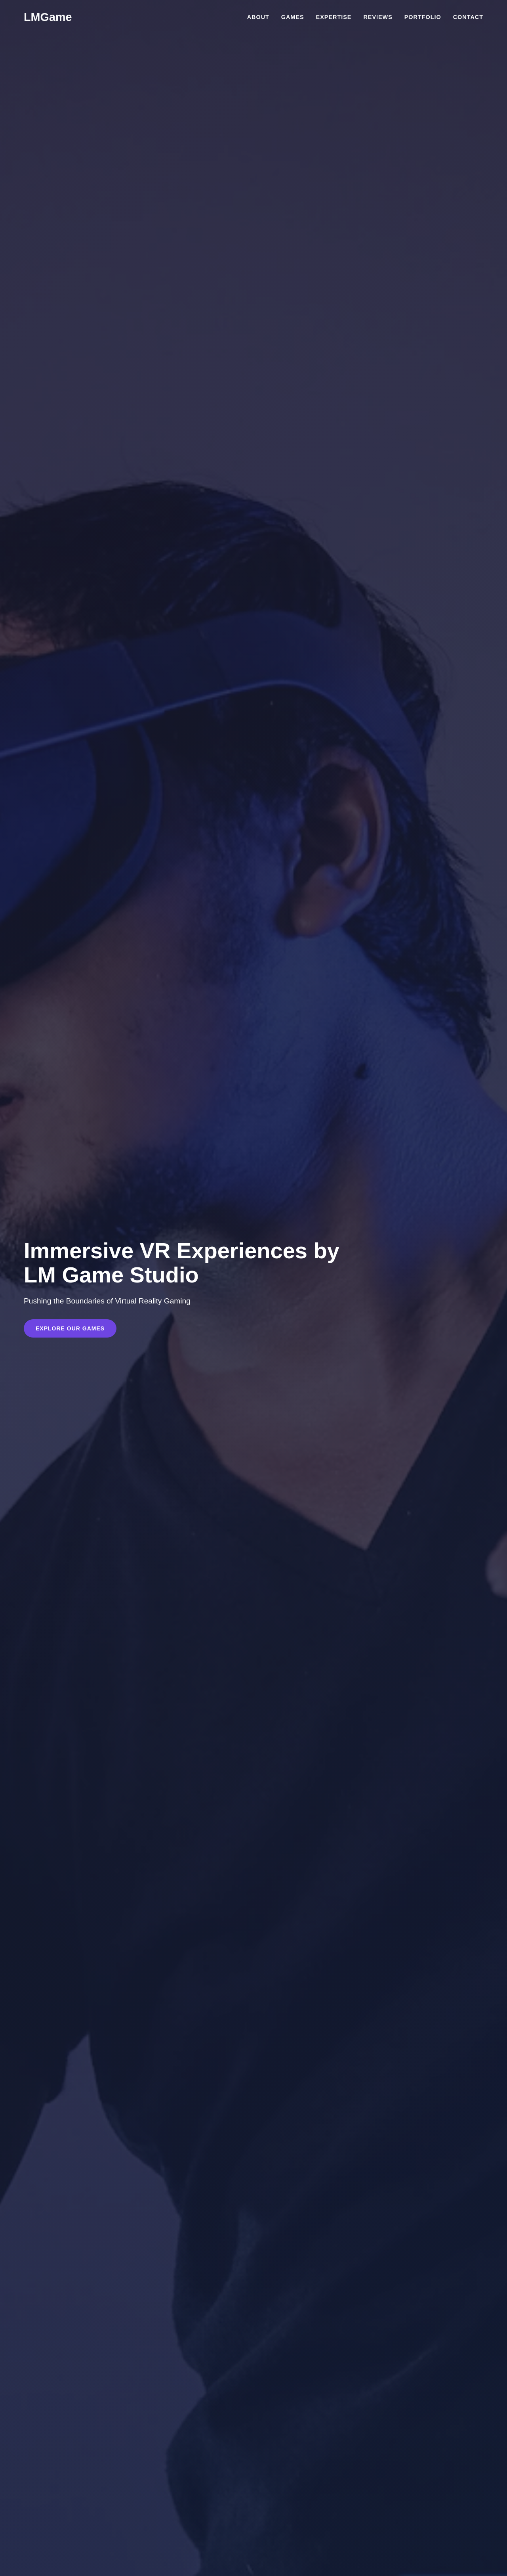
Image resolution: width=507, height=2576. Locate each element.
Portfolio (422, 17)
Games (292, 17)
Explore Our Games (70, 1328)
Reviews (377, 17)
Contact (468, 17)
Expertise (334, 17)
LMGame (48, 17)
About (258, 17)
